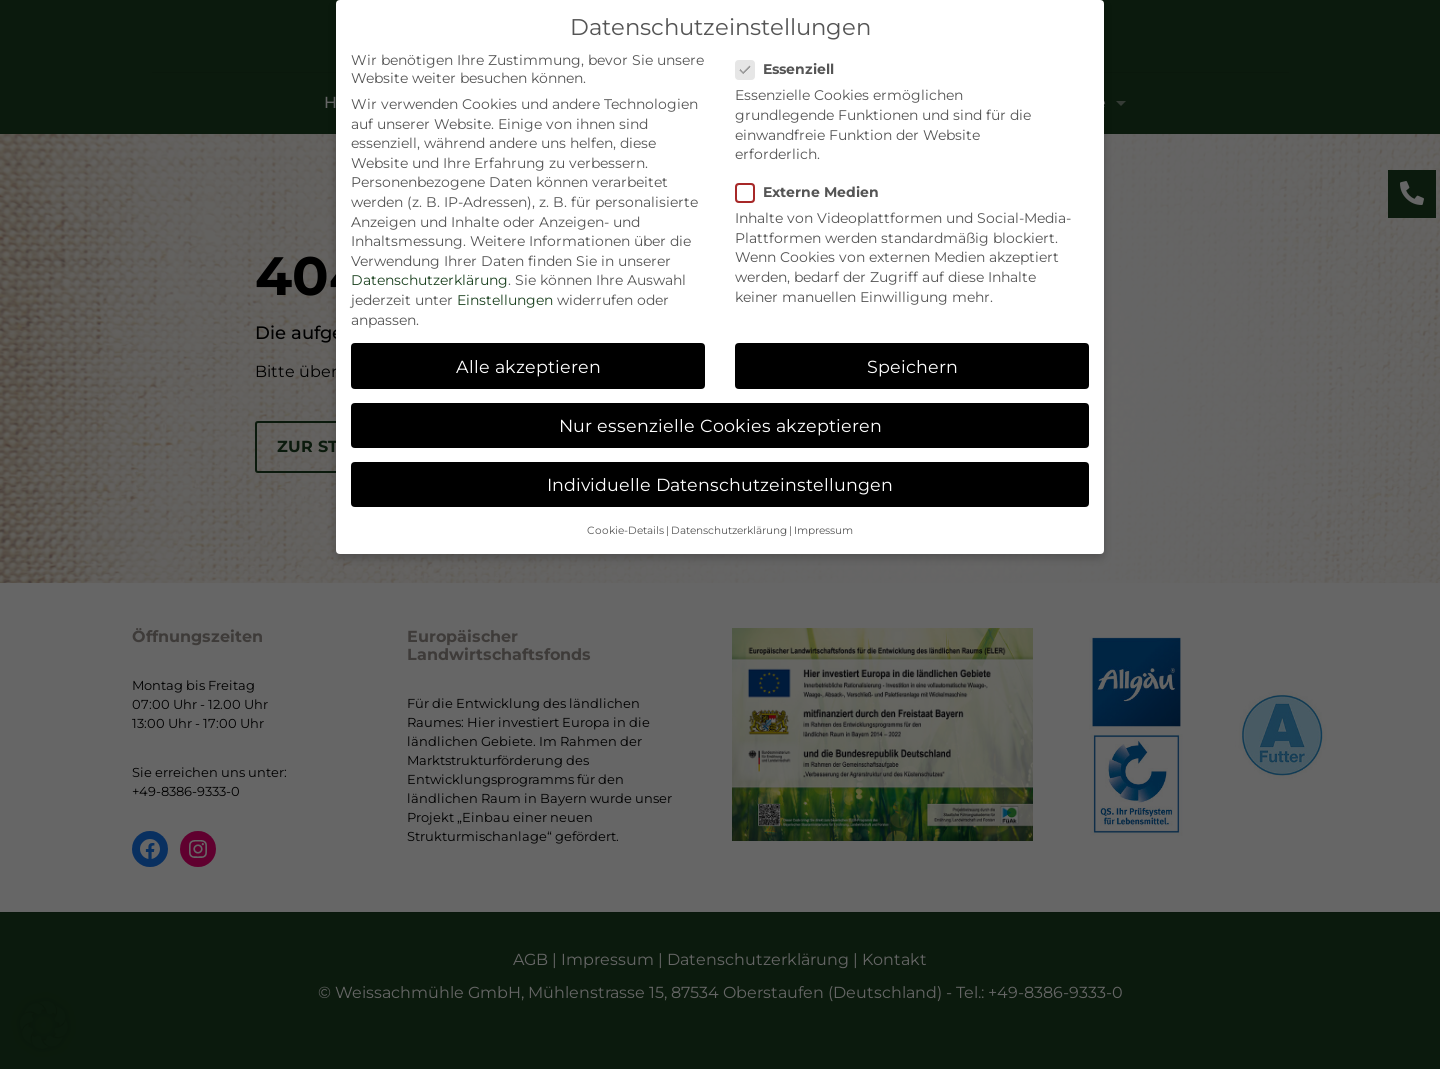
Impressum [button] (823, 526)
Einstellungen (505, 296)
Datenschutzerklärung (429, 276)
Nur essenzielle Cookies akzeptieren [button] (720, 420)
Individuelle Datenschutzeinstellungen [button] (720, 479)
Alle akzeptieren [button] (528, 361)
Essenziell (793, 65)
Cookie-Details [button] (625, 526)
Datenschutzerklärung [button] (729, 526)
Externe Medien (815, 188)
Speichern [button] (912, 361)
